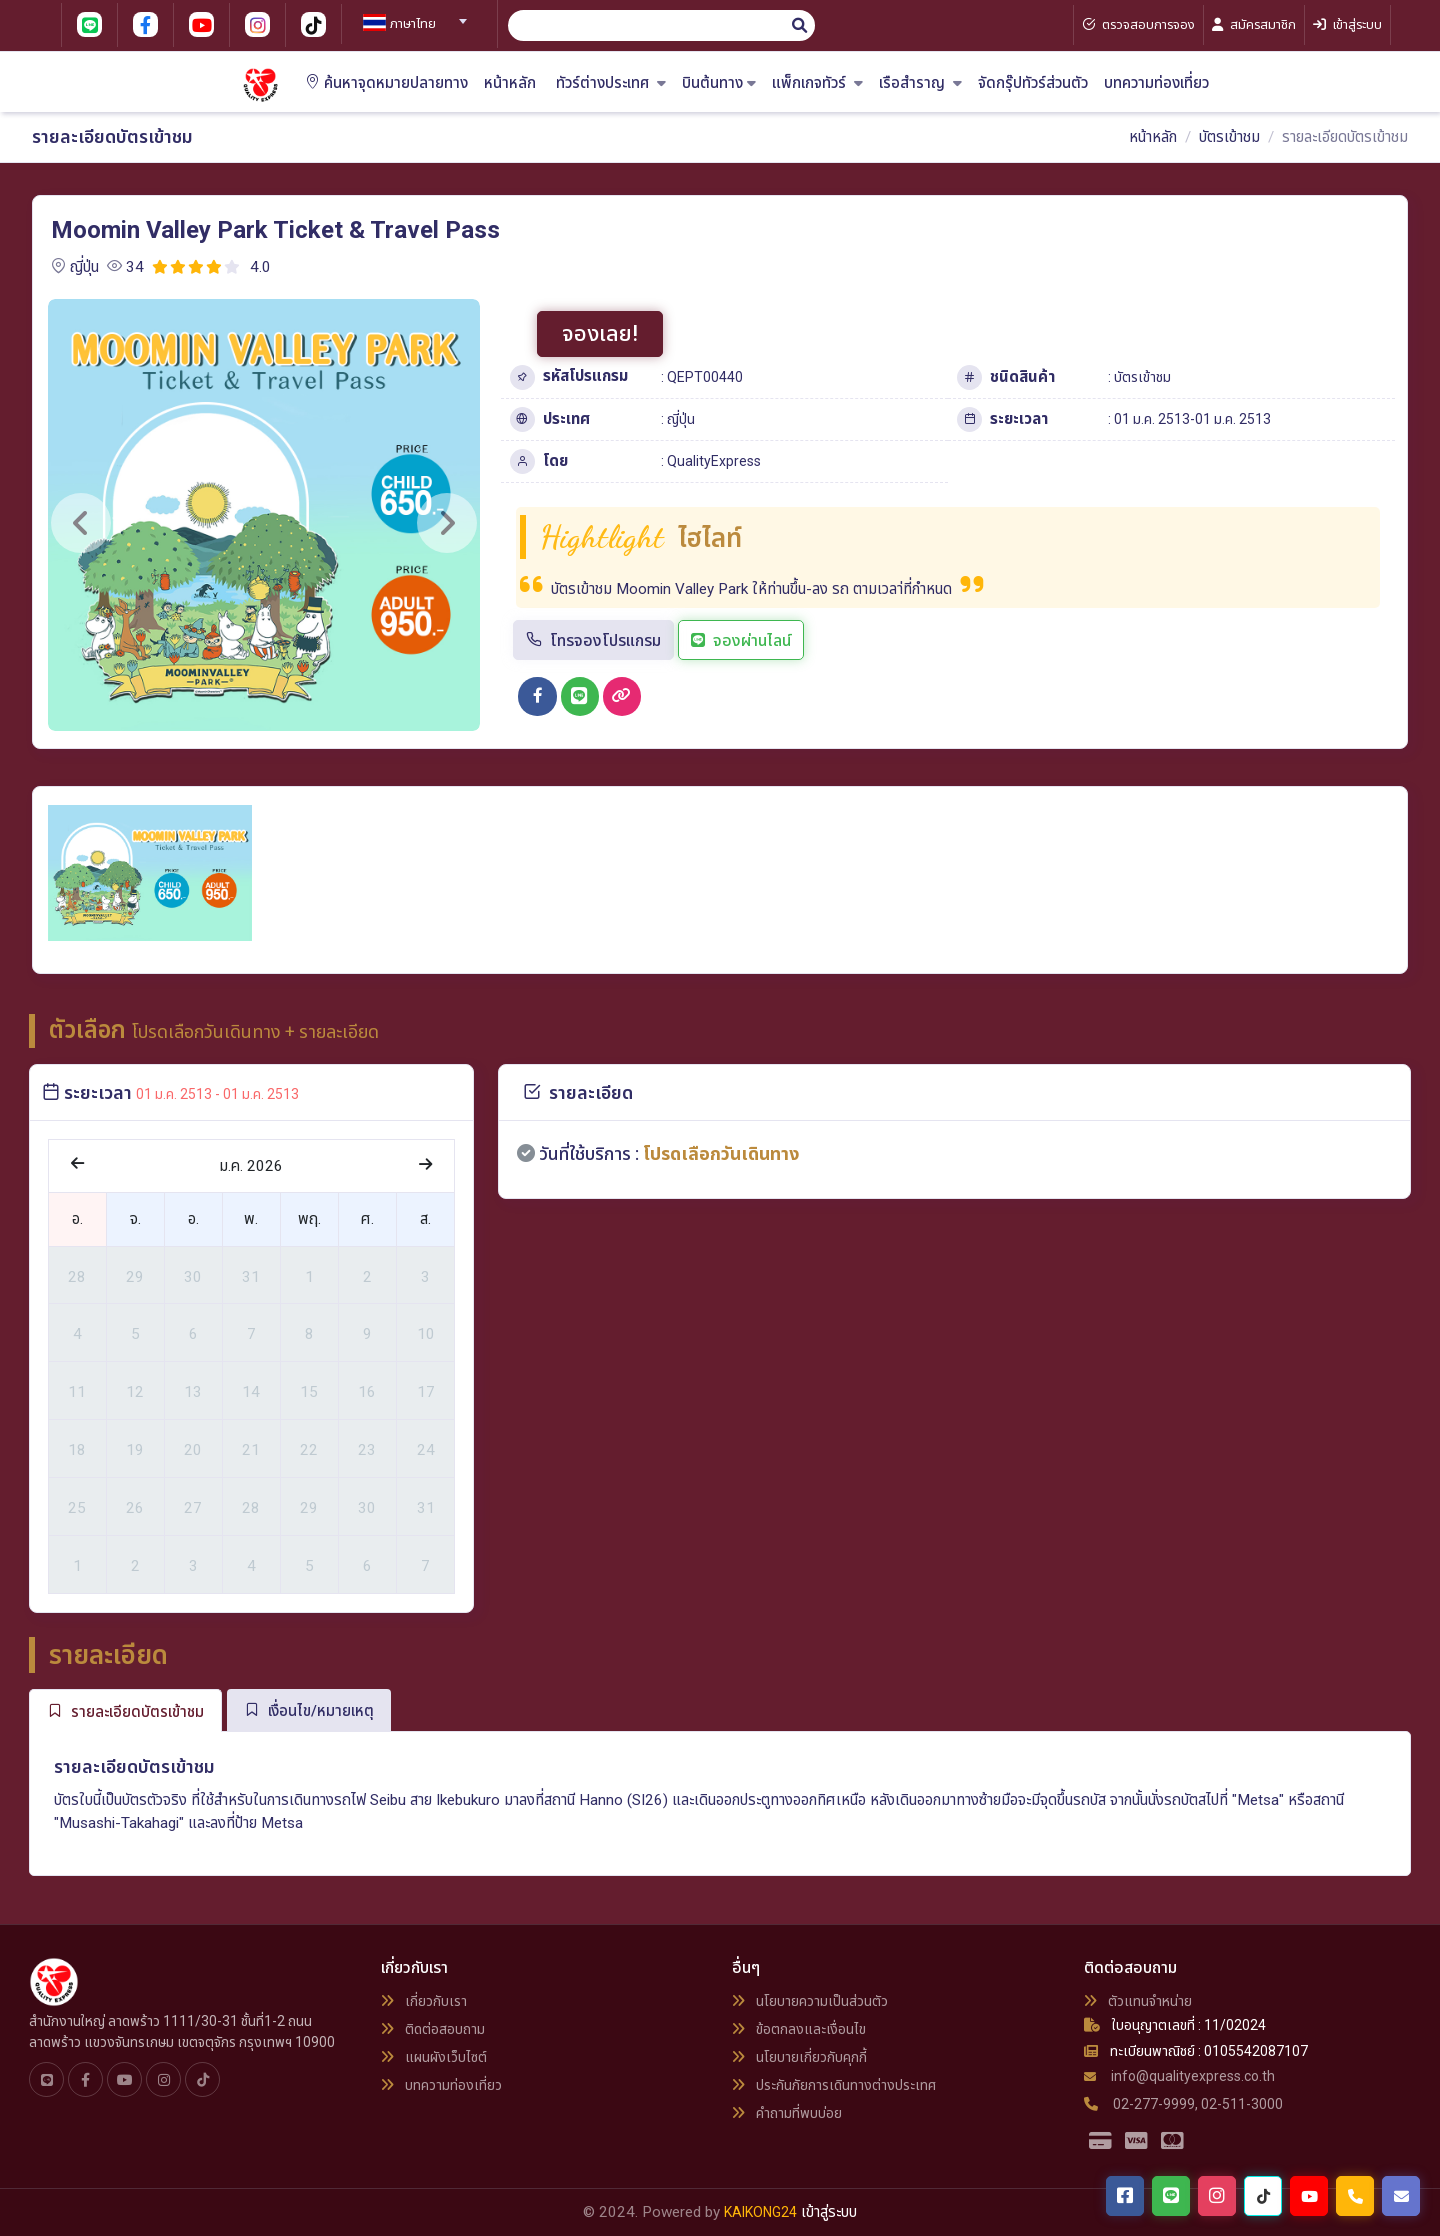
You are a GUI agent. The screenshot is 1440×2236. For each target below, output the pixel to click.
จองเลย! (600, 333)
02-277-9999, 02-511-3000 (1183, 2104)
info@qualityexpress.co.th (1179, 2076)
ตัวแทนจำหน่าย (1138, 2001)
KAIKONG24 (760, 2212)
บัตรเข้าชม (1229, 137)
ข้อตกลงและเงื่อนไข (799, 2029)
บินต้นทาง (719, 83)
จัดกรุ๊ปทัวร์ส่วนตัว (1033, 83)
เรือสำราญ (920, 83)
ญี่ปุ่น (75, 267)
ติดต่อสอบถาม (433, 2029)
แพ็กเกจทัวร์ (817, 83)
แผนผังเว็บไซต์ (434, 2057)
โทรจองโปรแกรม (593, 640)
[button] (81, 523)
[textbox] (412, 24)
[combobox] (412, 15)
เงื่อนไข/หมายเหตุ (309, 1710)
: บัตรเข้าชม (1139, 377)
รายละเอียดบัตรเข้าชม (125, 1711)
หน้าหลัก (510, 83)
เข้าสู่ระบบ (829, 2212)
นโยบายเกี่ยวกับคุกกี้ (799, 2057)
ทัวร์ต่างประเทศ (611, 83)
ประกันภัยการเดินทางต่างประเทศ (834, 2085)
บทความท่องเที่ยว (1156, 83)
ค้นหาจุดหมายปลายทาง (386, 83)
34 (125, 267)
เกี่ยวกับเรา (424, 2001)
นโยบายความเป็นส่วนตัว (810, 2001)
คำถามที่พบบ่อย (787, 2113)
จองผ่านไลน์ (741, 640)
